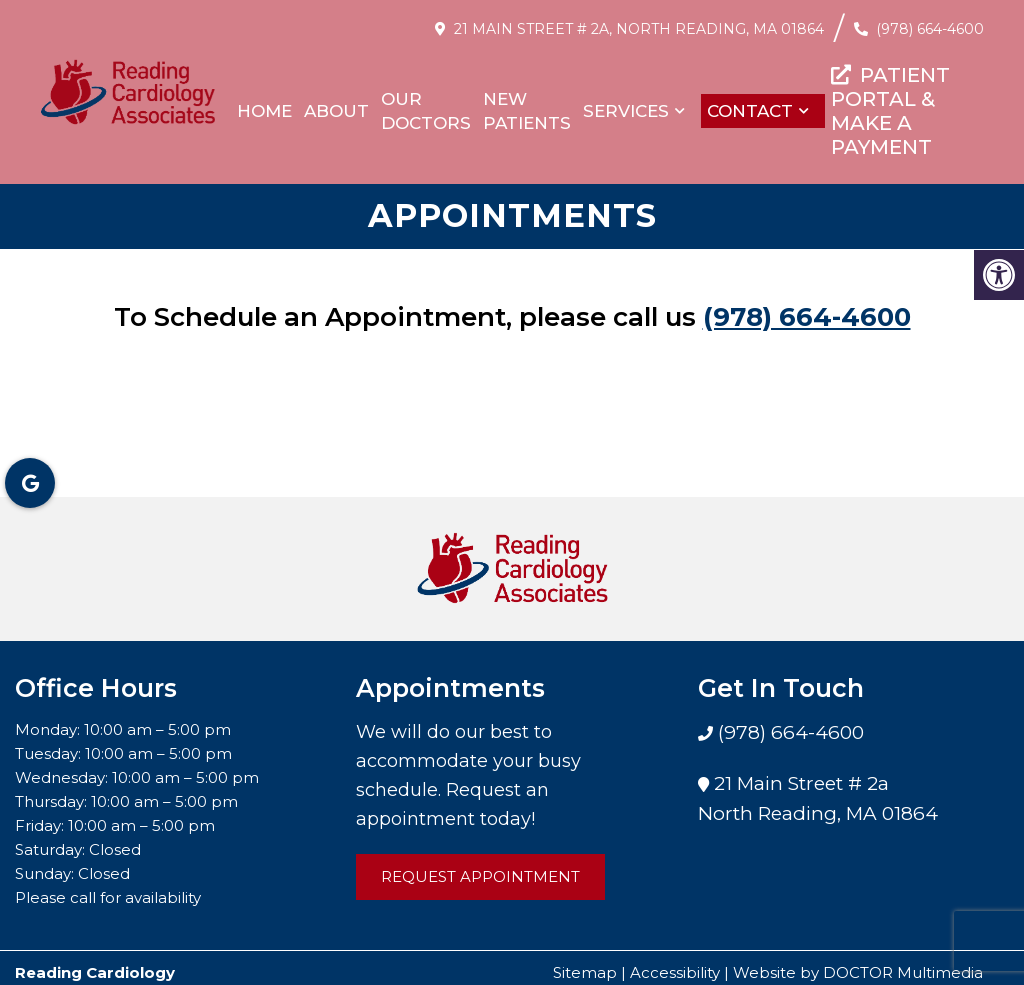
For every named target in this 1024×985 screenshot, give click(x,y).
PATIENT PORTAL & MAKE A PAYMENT (890, 111)
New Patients (527, 111)
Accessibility (675, 962)
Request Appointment (480, 866)
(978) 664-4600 (930, 29)
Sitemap (585, 962)
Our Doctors (426, 111)
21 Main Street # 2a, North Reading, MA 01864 (639, 29)
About (336, 111)
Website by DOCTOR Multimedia (858, 962)
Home (264, 111)
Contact (750, 111)
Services (626, 111)
